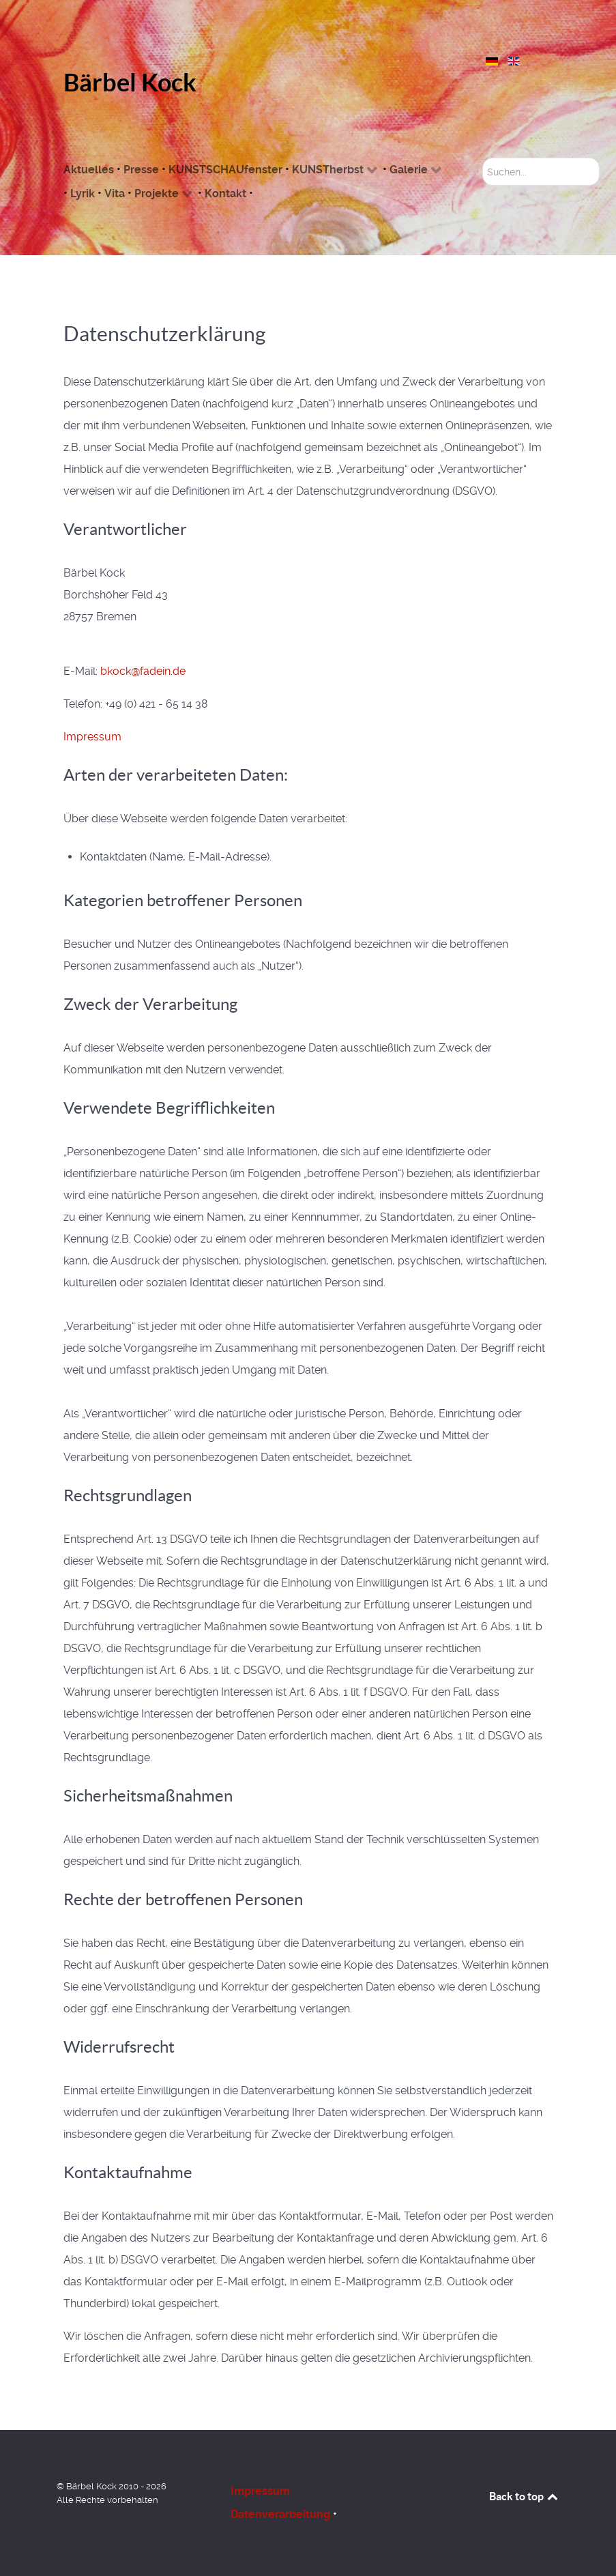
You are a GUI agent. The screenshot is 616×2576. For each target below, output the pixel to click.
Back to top (524, 2496)
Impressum (92, 736)
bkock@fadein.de (143, 671)
